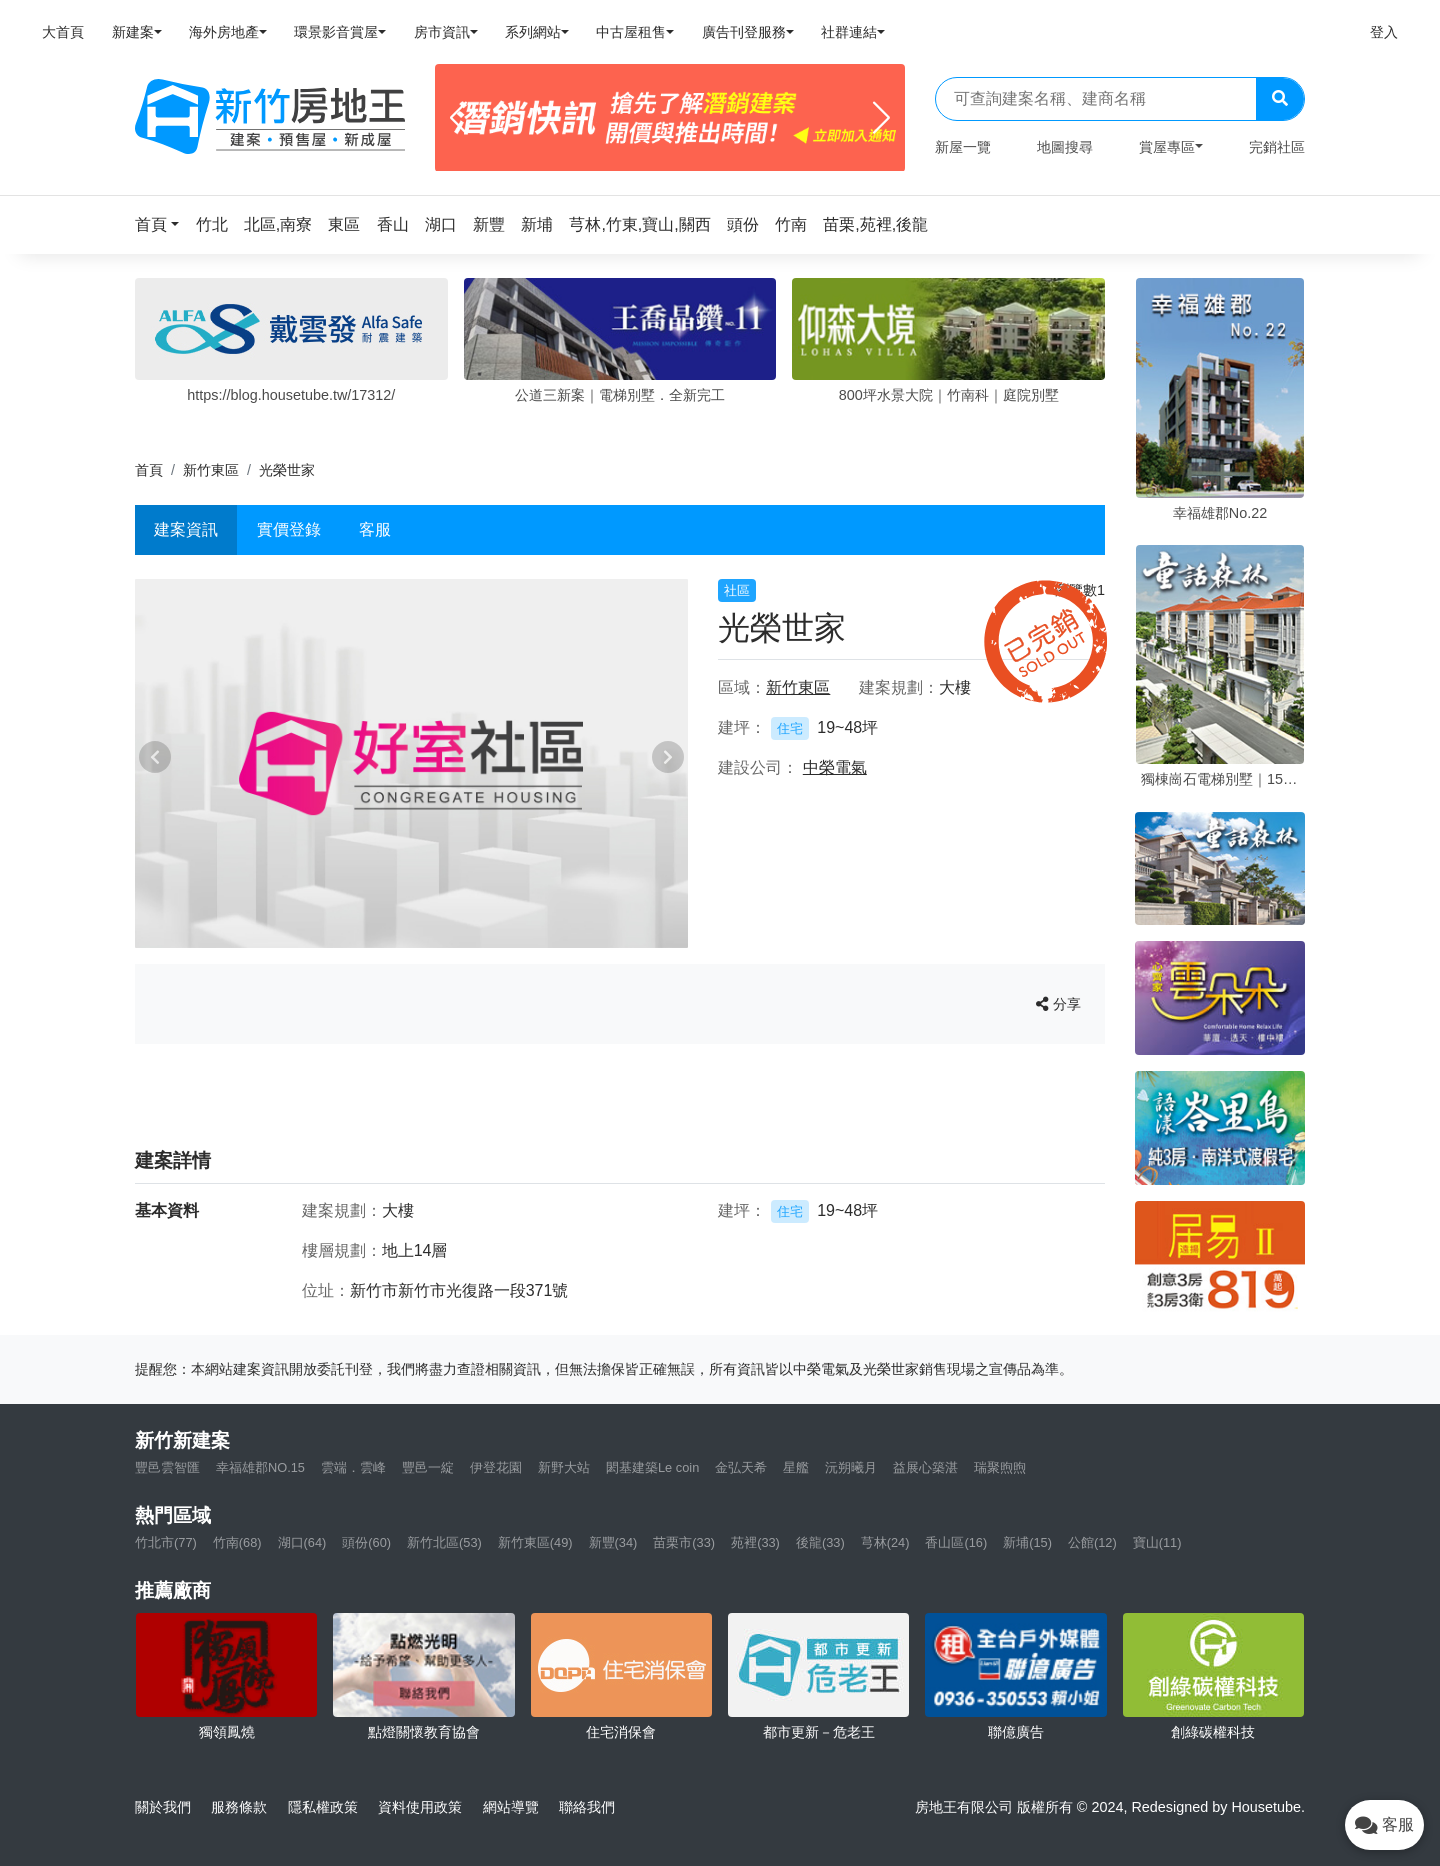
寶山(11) (1157, 1542)
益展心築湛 (925, 1467)
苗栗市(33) (684, 1542)
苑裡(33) (755, 1542)
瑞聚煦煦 (1000, 1467)
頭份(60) (366, 1542)
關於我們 (163, 1807)
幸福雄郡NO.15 (260, 1467)
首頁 (149, 470)
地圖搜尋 (1065, 147)
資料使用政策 (420, 1807)
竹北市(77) (166, 1542)
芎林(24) (885, 1542)
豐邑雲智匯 (167, 1467)
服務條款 (239, 1807)
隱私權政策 (323, 1807)
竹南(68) (237, 1542)
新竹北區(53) (444, 1542)
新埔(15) (1027, 1542)
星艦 (796, 1467)
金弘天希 (741, 1467)
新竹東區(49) (535, 1542)
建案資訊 (186, 529)
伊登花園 (496, 1467)
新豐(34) (613, 1542)
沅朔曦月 (851, 1467)
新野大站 (564, 1467)
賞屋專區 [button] (1167, 147)
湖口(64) (302, 1542)
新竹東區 (211, 470)
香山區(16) (956, 1542)
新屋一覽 (963, 147)
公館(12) (1092, 1542)
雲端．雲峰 (353, 1467)
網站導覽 (511, 1807)
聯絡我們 (587, 1807)
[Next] (881, 118)
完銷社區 (1277, 147)
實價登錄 (289, 529)
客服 (375, 529)
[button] (163, 224)
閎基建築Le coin (652, 1467)
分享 (1058, 1004)
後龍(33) (820, 1542)
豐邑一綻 (428, 1467)
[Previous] (458, 118)
